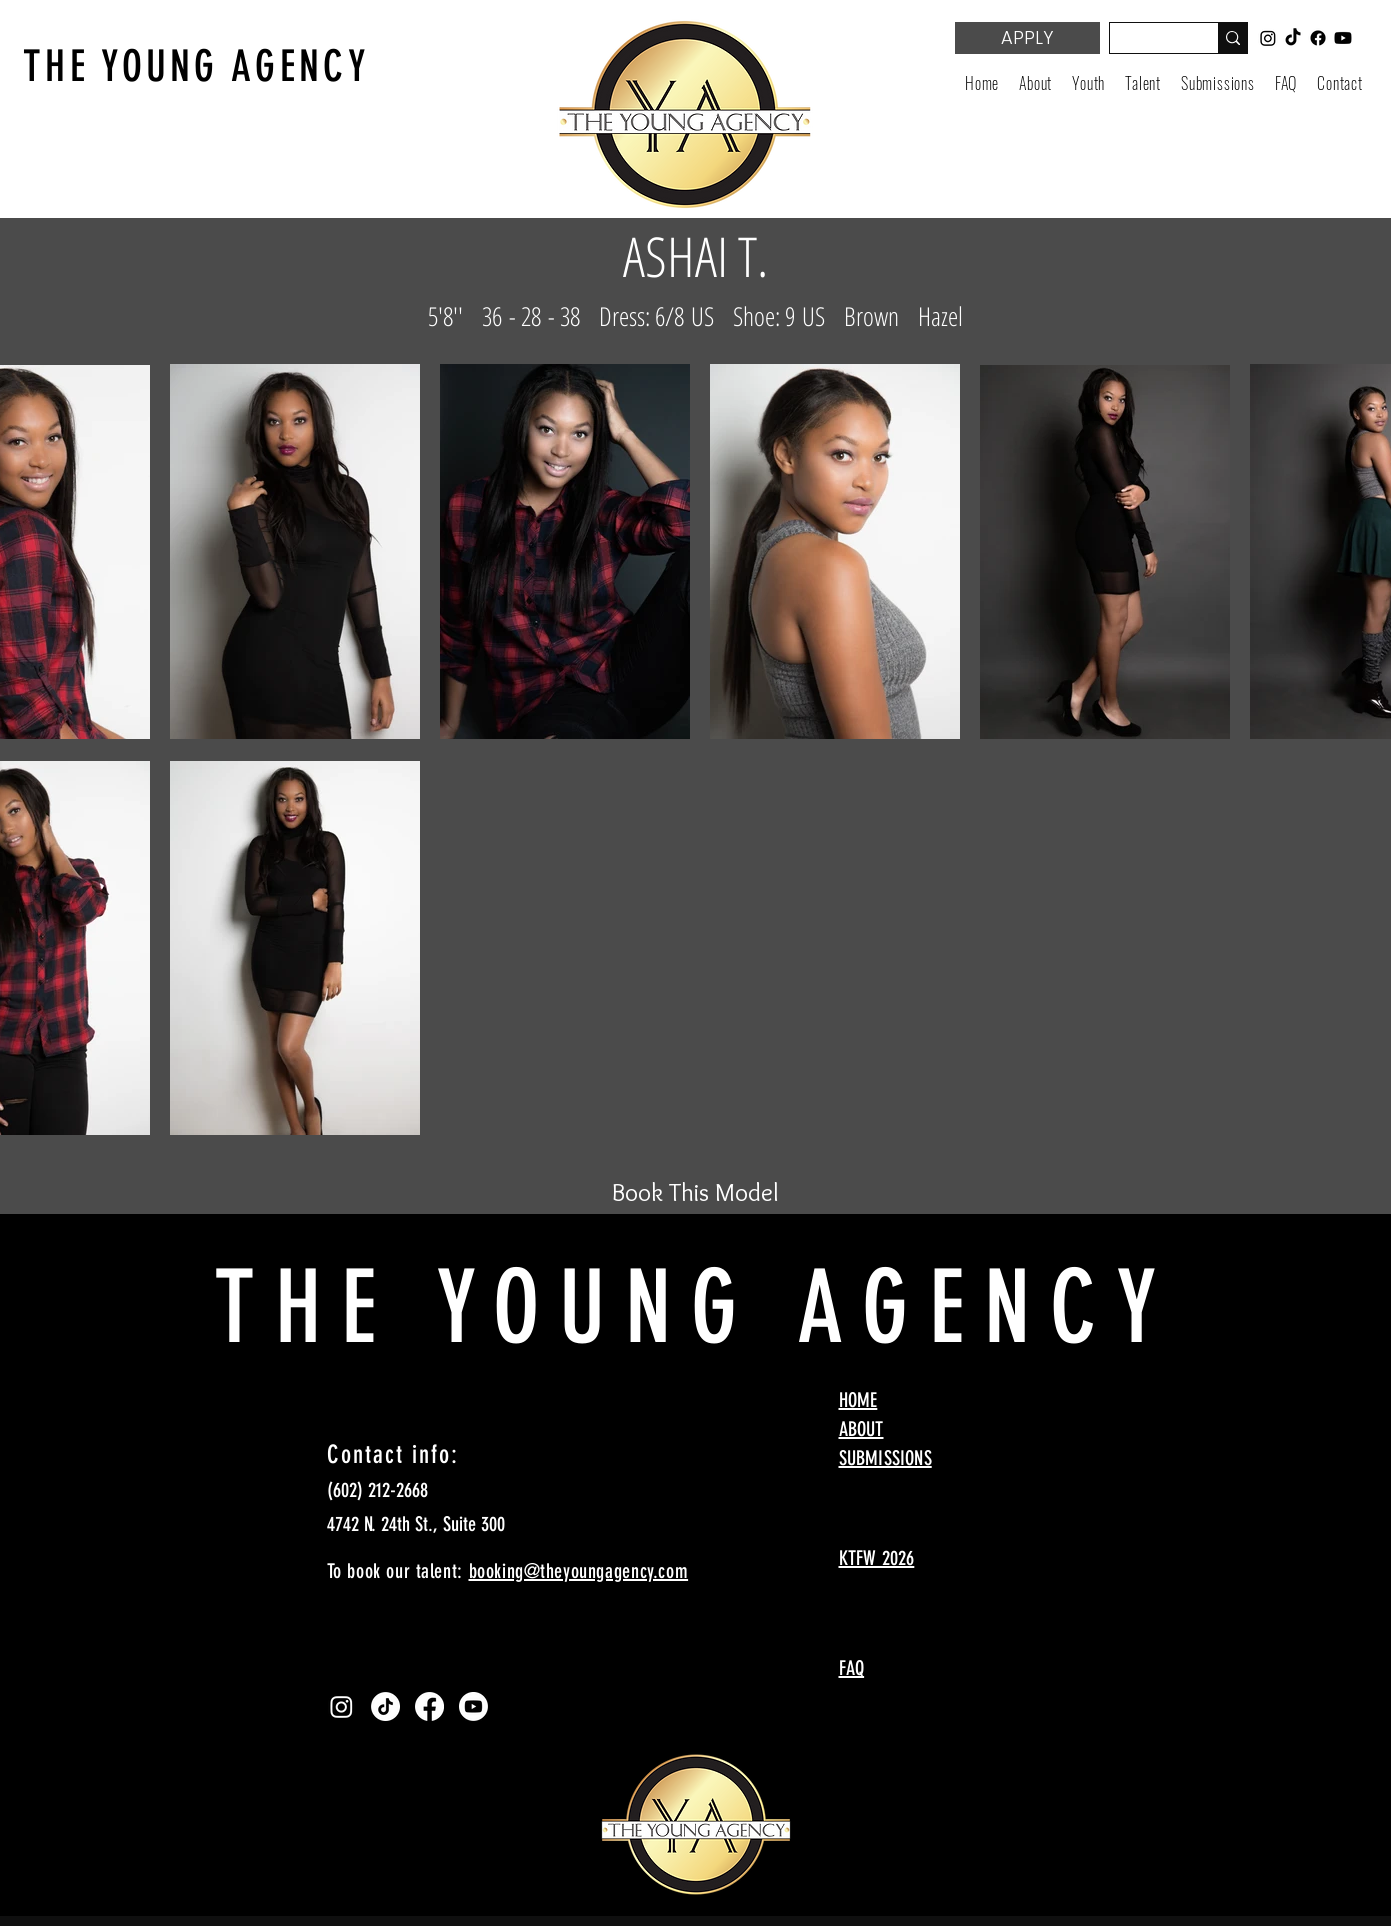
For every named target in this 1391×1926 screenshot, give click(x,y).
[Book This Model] (696, 1192)
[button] (1088, 83)
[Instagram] (341, 1706)
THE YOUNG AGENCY (196, 66)
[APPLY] (1027, 38)
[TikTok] (385, 1706)
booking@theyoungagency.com (579, 1571)
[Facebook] (429, 1706)
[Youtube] (473, 1706)
